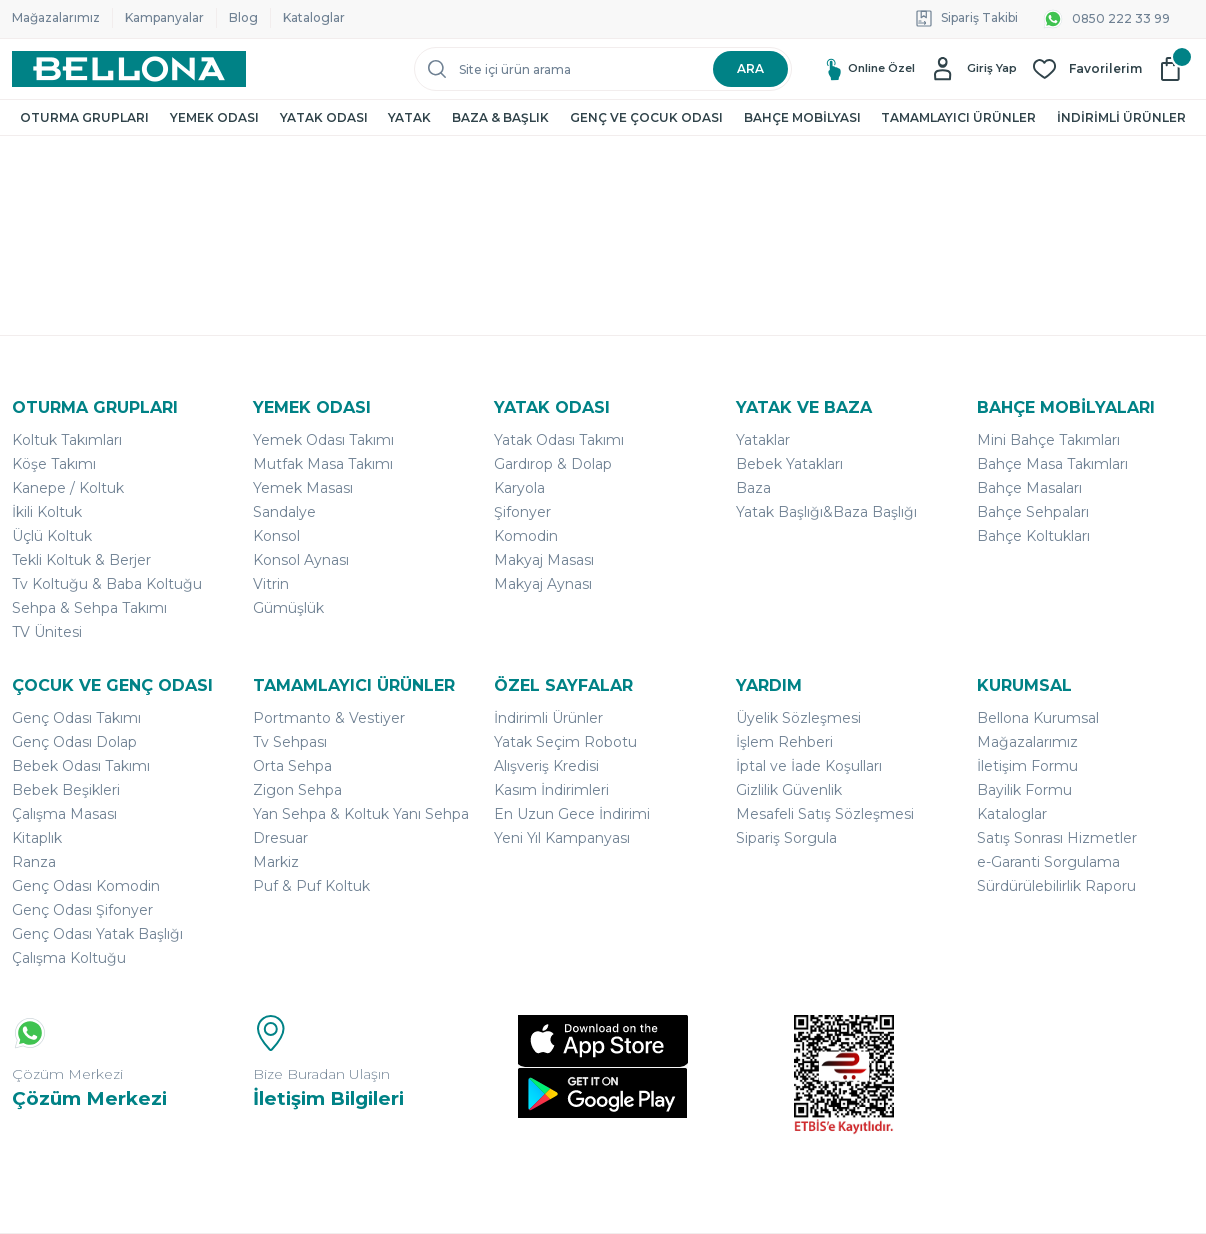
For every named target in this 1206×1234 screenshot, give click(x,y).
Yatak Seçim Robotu (565, 742)
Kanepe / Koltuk (68, 488)
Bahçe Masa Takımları (1052, 464)
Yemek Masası (303, 488)
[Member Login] (973, 69)
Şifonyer (522, 512)
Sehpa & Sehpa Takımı (89, 608)
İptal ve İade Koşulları (809, 766)
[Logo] (129, 69)
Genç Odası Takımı (76, 718)
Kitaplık (37, 838)
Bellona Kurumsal (1038, 718)
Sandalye (284, 512)
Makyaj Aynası (543, 584)
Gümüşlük (288, 608)
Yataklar (763, 440)
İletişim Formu (1027, 766)
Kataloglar (314, 17)
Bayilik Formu (1024, 790)
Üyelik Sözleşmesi (798, 718)
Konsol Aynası (301, 560)
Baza (753, 488)
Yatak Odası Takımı (559, 440)
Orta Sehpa (292, 766)
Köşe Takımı (54, 464)
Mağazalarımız (56, 17)
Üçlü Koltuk (52, 536)
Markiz (276, 862)
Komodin (526, 536)
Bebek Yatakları (789, 464)
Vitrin (271, 584)
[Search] (603, 69)
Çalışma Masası (64, 814)
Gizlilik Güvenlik (789, 790)
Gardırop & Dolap (553, 464)
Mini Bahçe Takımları (1048, 440)
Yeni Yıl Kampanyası (562, 838)
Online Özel (849, 68)
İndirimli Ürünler (548, 718)
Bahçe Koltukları (1033, 536)
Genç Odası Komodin (86, 886)
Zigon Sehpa (297, 790)
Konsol (276, 536)
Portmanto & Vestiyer (329, 718)
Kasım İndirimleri (551, 790)
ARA (750, 68)
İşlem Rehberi (784, 742)
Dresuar (280, 838)
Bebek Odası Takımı (81, 766)
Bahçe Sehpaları (1033, 512)
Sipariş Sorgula (786, 838)
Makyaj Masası (544, 560)
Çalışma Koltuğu (69, 958)
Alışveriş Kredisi (546, 766)
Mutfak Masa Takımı (323, 464)
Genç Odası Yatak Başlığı (97, 934)
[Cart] (1176, 69)
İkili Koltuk (47, 512)
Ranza (34, 862)
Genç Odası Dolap (74, 742)
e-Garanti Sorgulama (1048, 862)
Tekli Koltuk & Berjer (81, 560)
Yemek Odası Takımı (323, 440)
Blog (243, 17)
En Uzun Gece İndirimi (572, 814)
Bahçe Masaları (1029, 488)
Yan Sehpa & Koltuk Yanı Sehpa (361, 814)
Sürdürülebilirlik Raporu (1056, 886)
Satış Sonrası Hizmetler (1057, 838)
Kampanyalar (164, 17)
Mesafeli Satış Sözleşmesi (825, 814)
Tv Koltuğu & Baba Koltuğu (107, 584)
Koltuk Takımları (67, 440)
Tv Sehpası (290, 742)
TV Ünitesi (47, 632)
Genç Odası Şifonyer (82, 910)
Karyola (519, 488)
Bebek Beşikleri (66, 790)
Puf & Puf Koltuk (311, 886)
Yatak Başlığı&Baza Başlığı (826, 512)
